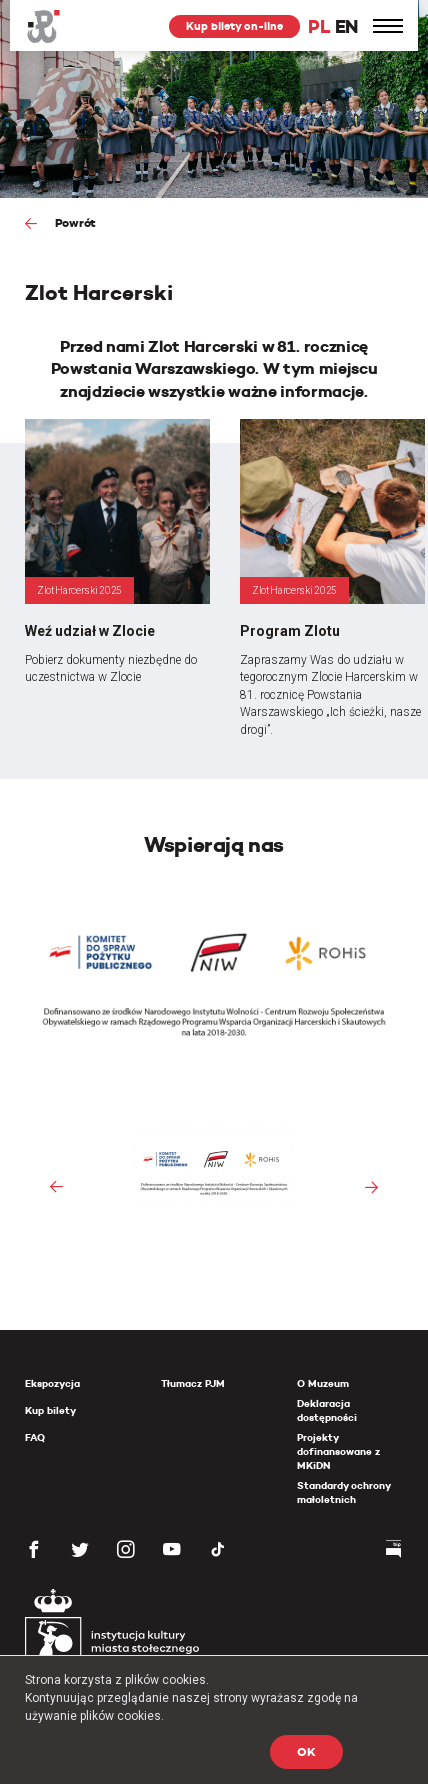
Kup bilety (50, 1410)
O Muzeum (323, 1383)
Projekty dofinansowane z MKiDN (338, 1451)
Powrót (74, 222)
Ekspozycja (52, 1383)
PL (319, 26)
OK (306, 1751)
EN (346, 26)
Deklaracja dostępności (327, 1410)
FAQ (35, 1437)
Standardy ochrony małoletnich (343, 1492)
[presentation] (56, 1187)
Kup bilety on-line (234, 26)
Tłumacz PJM (193, 1383)
